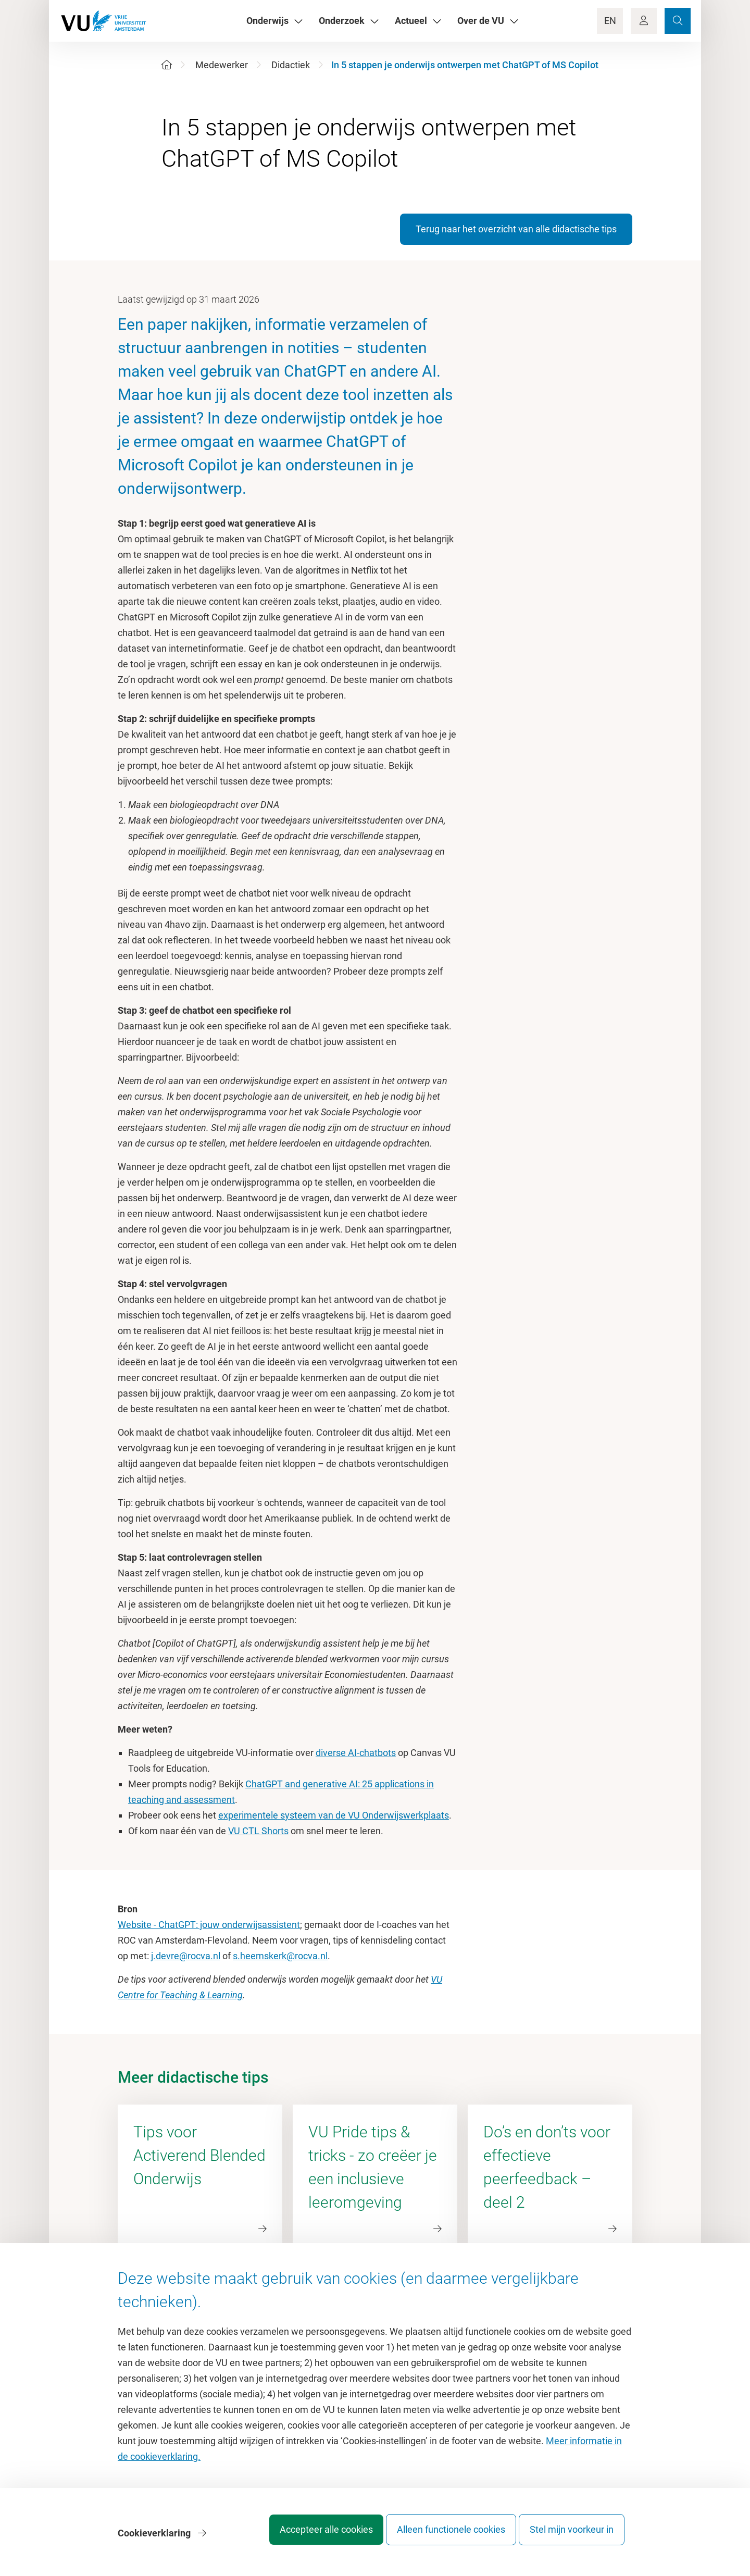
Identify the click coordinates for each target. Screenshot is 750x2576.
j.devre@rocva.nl (185, 1955)
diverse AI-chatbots (356, 1752)
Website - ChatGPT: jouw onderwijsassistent (209, 1924)
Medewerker (221, 64)
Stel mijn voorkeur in (572, 2536)
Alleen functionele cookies (441, 2536)
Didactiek (290, 64)
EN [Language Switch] (610, 20)
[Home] (166, 64)
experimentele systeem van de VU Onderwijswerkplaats (333, 1815)
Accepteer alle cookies (306, 2536)
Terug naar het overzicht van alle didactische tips (516, 228)
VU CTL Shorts (258, 1830)
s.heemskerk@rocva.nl (280, 1955)
